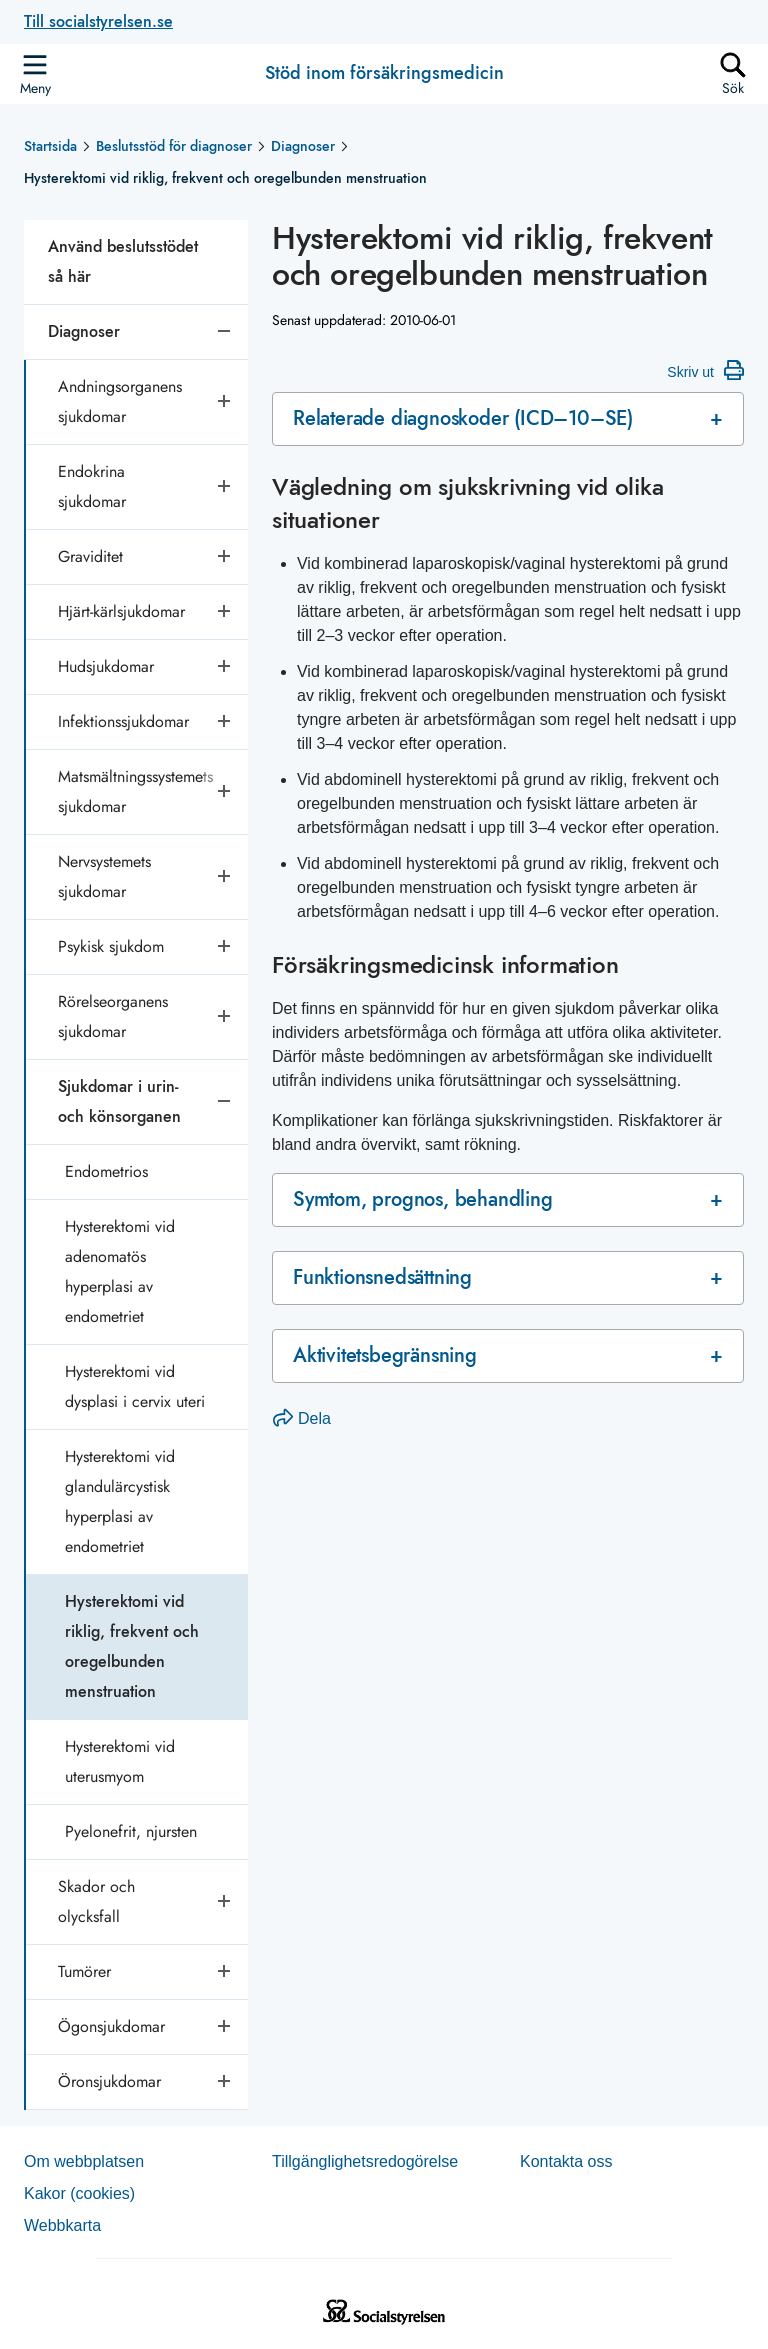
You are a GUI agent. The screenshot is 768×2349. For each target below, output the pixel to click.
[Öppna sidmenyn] (35, 74)
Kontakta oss (566, 2161)
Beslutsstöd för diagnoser (174, 146)
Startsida (50, 146)
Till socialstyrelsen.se (98, 21)
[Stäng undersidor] (226, 332)
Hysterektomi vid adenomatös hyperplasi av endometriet (120, 1271)
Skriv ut (705, 370)
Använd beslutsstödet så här (123, 261)
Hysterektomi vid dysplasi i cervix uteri (135, 1386)
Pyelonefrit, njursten (131, 1831)
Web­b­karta (62, 2225)
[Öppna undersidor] (226, 402)
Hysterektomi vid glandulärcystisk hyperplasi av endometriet (120, 1501)
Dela (302, 1418)
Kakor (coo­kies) (79, 2193)
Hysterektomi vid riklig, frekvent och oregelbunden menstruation (132, 1646)
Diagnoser (303, 146)
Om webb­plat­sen (84, 2161)
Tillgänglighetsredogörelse (365, 2161)
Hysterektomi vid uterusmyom (120, 1761)
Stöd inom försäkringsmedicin (384, 74)
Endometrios (106, 1171)
